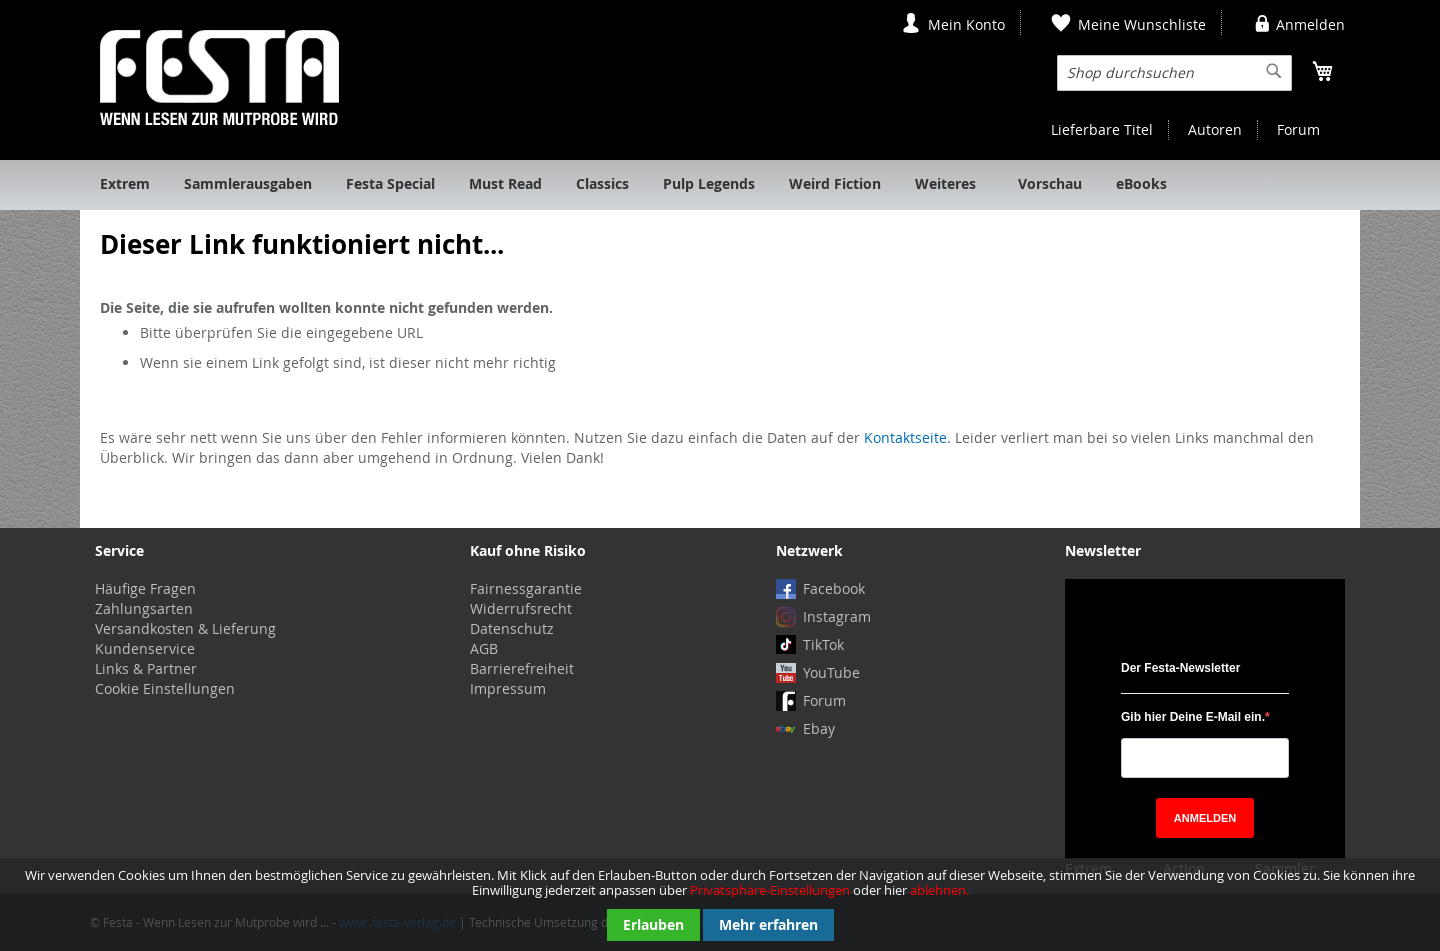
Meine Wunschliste (1142, 24)
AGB (484, 648)
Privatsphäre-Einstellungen (770, 890)
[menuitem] (125, 185)
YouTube (831, 672)
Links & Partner (146, 668)
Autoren (1215, 129)
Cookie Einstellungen (165, 688)
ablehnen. (939, 890)
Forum (1298, 129)
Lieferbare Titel (1102, 129)
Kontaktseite (905, 437)
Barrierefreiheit (522, 668)
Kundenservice (145, 648)
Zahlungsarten (144, 608)
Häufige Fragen (145, 588)
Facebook (834, 588)
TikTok (823, 644)
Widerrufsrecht (521, 608)
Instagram (837, 616)
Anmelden (1310, 24)
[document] (720, 904)
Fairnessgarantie (526, 588)
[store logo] (219, 77)
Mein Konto (966, 24)
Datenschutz (512, 628)
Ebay (819, 728)
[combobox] (1174, 73)
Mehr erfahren (768, 924)
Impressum (508, 688)
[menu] (720, 185)
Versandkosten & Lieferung (185, 628)
